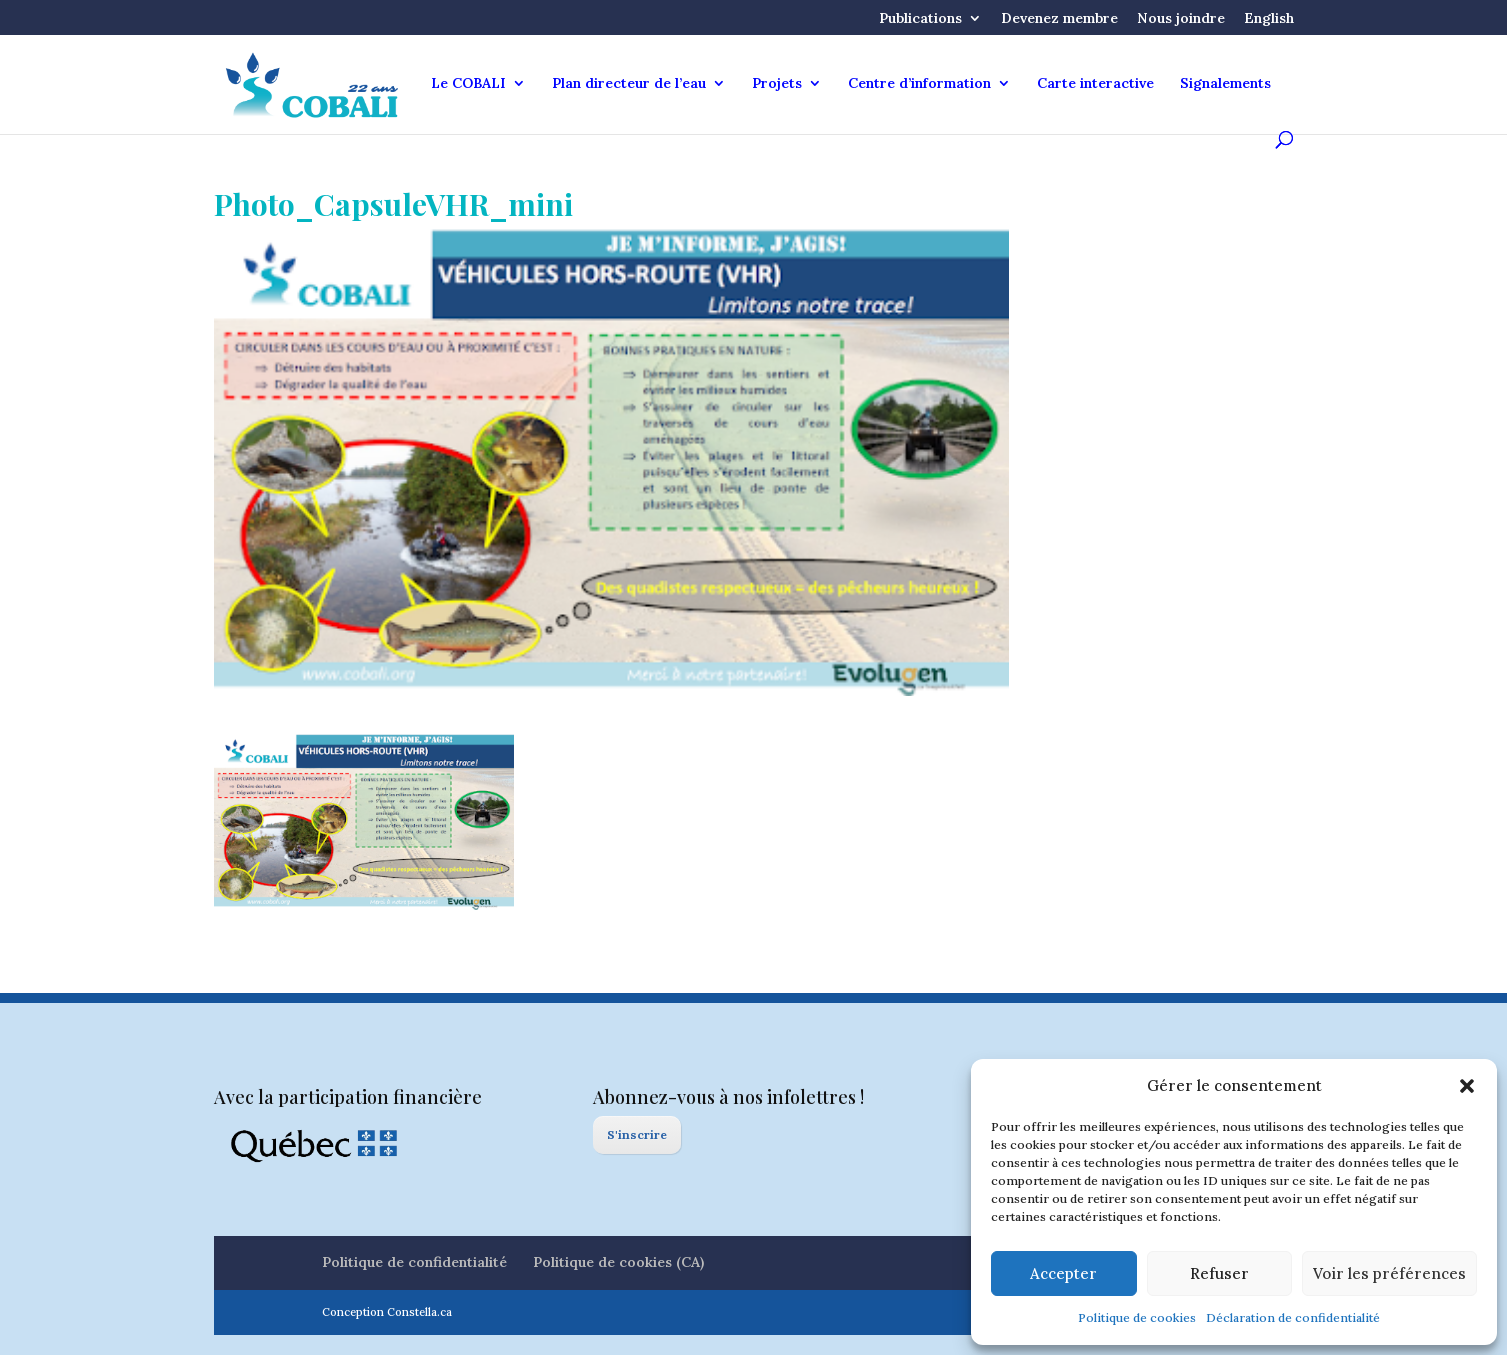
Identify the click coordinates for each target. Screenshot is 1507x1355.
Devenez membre (1059, 19)
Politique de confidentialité (414, 1262)
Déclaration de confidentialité (1293, 1317)
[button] (1467, 1086)
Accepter (1063, 1273)
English (1269, 19)
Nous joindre (1181, 19)
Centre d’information (919, 84)
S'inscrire (637, 1134)
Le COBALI (468, 84)
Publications (920, 19)
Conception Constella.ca (387, 1312)
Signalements (1225, 84)
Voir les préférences (1389, 1273)
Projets (777, 84)
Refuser (1219, 1273)
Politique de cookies (1137, 1317)
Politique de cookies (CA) (618, 1262)
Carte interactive (1095, 84)
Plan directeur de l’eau (629, 84)
